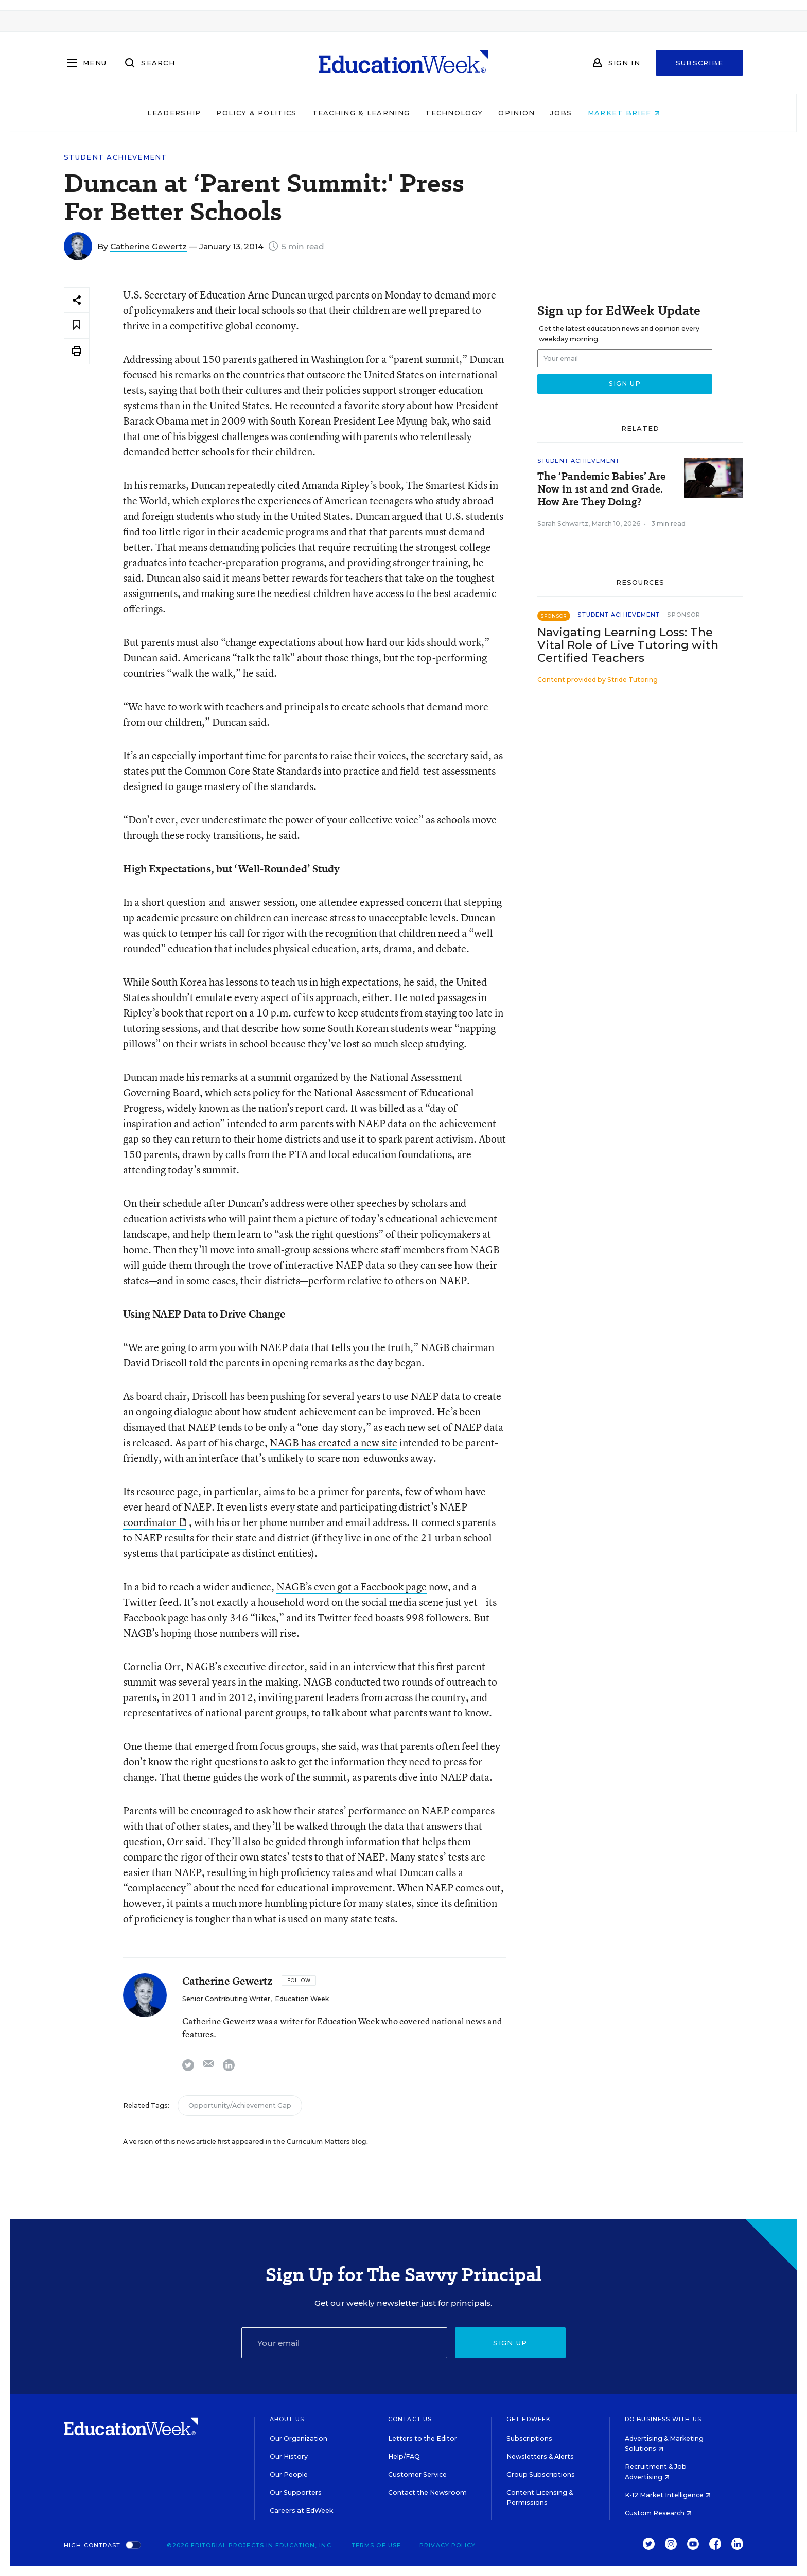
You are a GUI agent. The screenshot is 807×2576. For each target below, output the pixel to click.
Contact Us (410, 2419)
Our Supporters (296, 2492)
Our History (289, 2456)
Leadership (174, 113)
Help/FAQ (404, 2456)
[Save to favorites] (76, 325)
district (293, 1538)
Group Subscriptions (540, 2474)
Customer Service (417, 2474)
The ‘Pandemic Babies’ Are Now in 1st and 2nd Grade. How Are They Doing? (601, 489)
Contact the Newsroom (427, 2492)
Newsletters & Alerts (540, 2456)
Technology (454, 113)
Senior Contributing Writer (226, 1999)
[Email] (344, 2342)
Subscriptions (529, 2438)
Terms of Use (376, 2545)
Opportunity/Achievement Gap (239, 2105)
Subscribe (700, 63)
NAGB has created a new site (333, 1442)
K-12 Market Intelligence (668, 2495)
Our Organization (298, 2438)
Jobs (561, 113)
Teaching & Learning (361, 113)
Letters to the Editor (422, 2438)
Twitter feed (151, 1602)
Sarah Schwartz (562, 524)
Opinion (516, 113)
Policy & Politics (256, 113)
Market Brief (624, 113)
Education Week (302, 1999)
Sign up (510, 2343)
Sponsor (683, 614)
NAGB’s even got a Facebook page (351, 1586)
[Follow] (299, 1980)
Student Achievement (115, 157)
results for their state (210, 1538)
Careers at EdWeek (301, 2510)
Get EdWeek (528, 2419)
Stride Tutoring (632, 680)
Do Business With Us (663, 2419)
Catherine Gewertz (148, 246)
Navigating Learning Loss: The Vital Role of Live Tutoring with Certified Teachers (627, 645)
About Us (287, 2419)
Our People (289, 2474)
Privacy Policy (447, 2545)
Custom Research (658, 2513)
